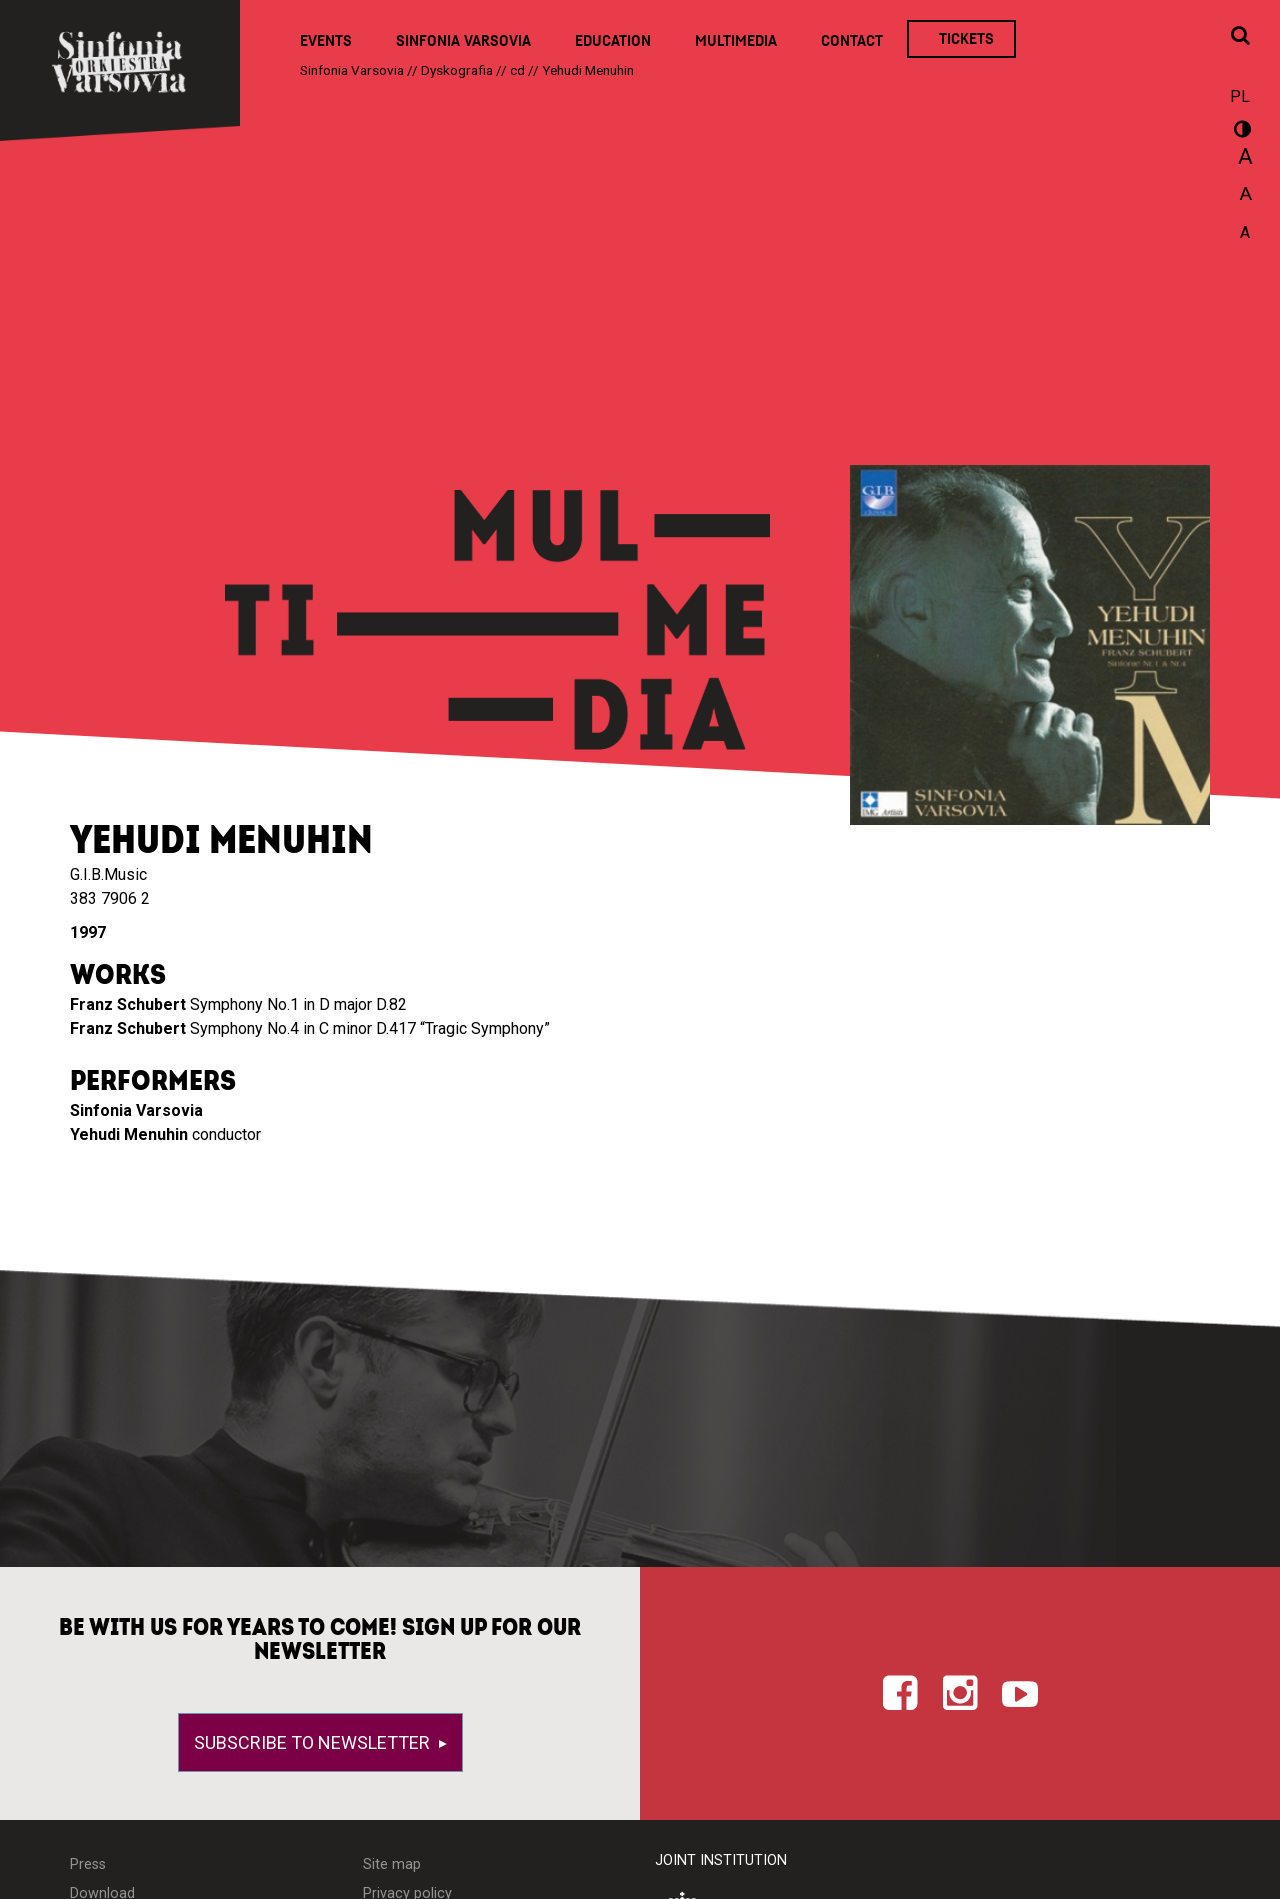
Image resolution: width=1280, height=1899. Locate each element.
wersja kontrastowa (1240, 132)
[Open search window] (1240, 37)
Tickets (966, 39)
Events (326, 41)
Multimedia (736, 41)
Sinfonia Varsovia (463, 41)
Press (88, 1864)
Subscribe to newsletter (314, 1742)
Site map (392, 1864)
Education (613, 41)
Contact (852, 41)
